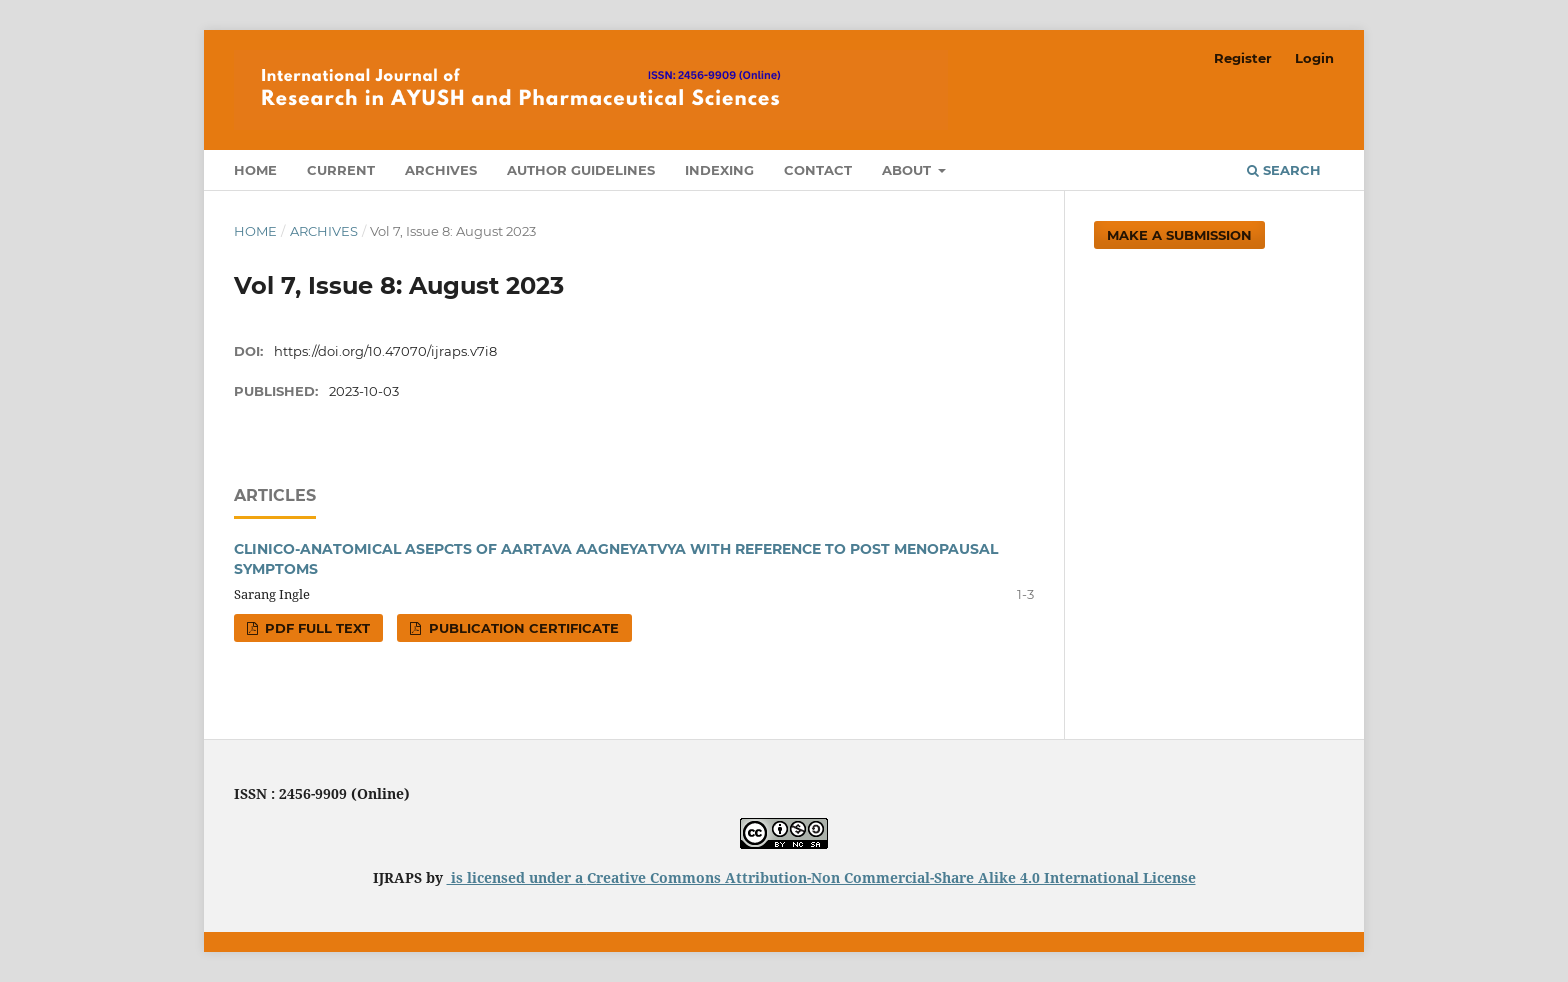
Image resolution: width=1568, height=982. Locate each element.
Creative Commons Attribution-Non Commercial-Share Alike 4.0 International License (891, 877)
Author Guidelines (581, 170)
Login (1314, 58)
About (908, 170)
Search (1284, 170)
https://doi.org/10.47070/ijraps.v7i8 (385, 351)
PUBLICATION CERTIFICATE (522, 628)
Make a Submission (1179, 235)
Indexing (719, 170)
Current (341, 170)
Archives (441, 170)
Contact (818, 170)
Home (255, 170)
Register (1243, 58)
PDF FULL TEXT (315, 628)
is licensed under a (517, 877)
